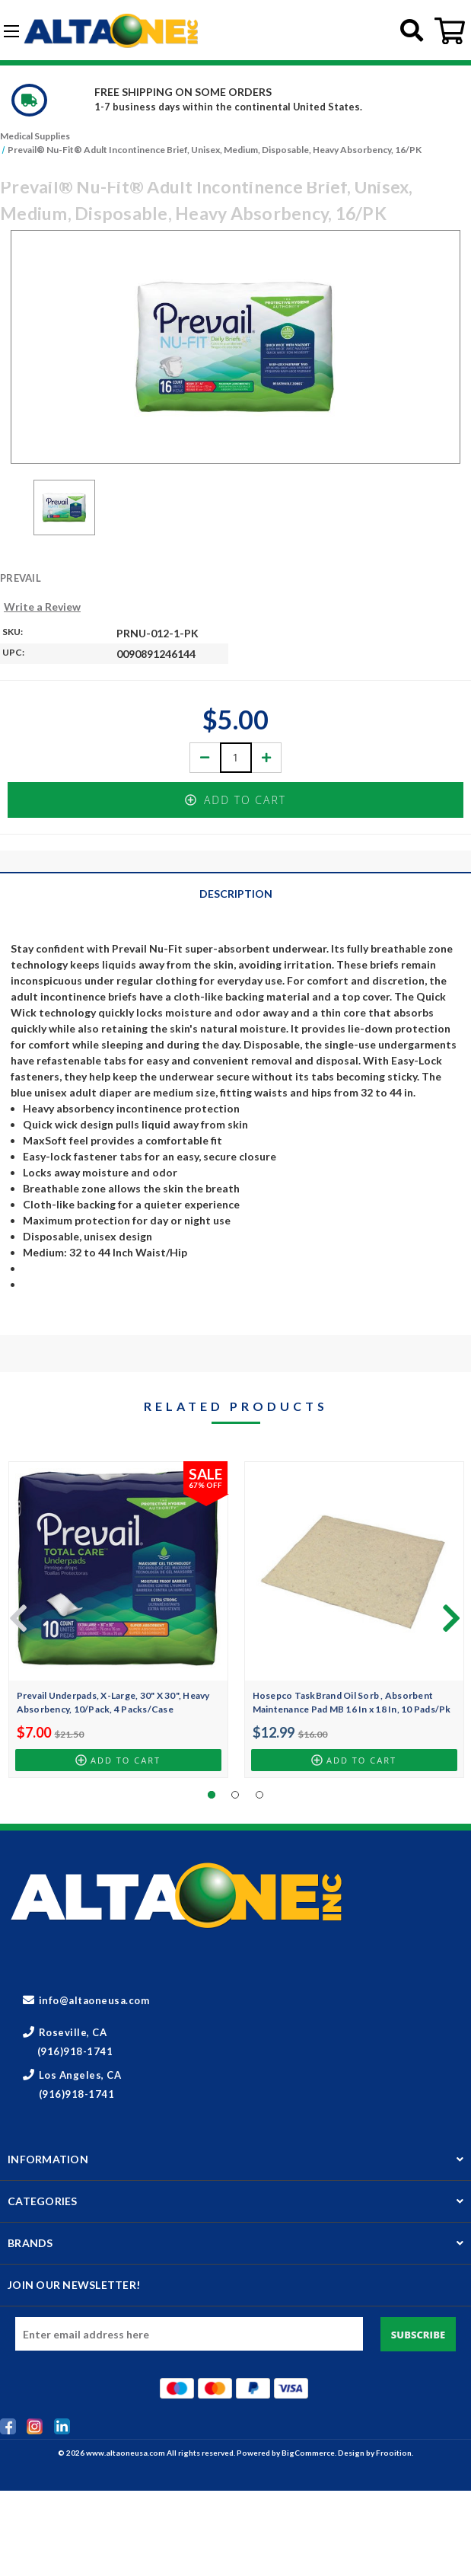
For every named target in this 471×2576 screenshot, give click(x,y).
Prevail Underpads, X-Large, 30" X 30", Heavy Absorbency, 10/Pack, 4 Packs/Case (113, 1702)
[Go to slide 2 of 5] (448, 1617)
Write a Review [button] (42, 606)
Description (235, 893)
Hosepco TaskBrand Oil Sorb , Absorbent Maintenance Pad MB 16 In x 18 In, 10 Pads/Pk (352, 1702)
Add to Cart (235, 800)
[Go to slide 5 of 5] (15, 1617)
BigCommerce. (310, 2452)
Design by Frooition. (375, 2452)
